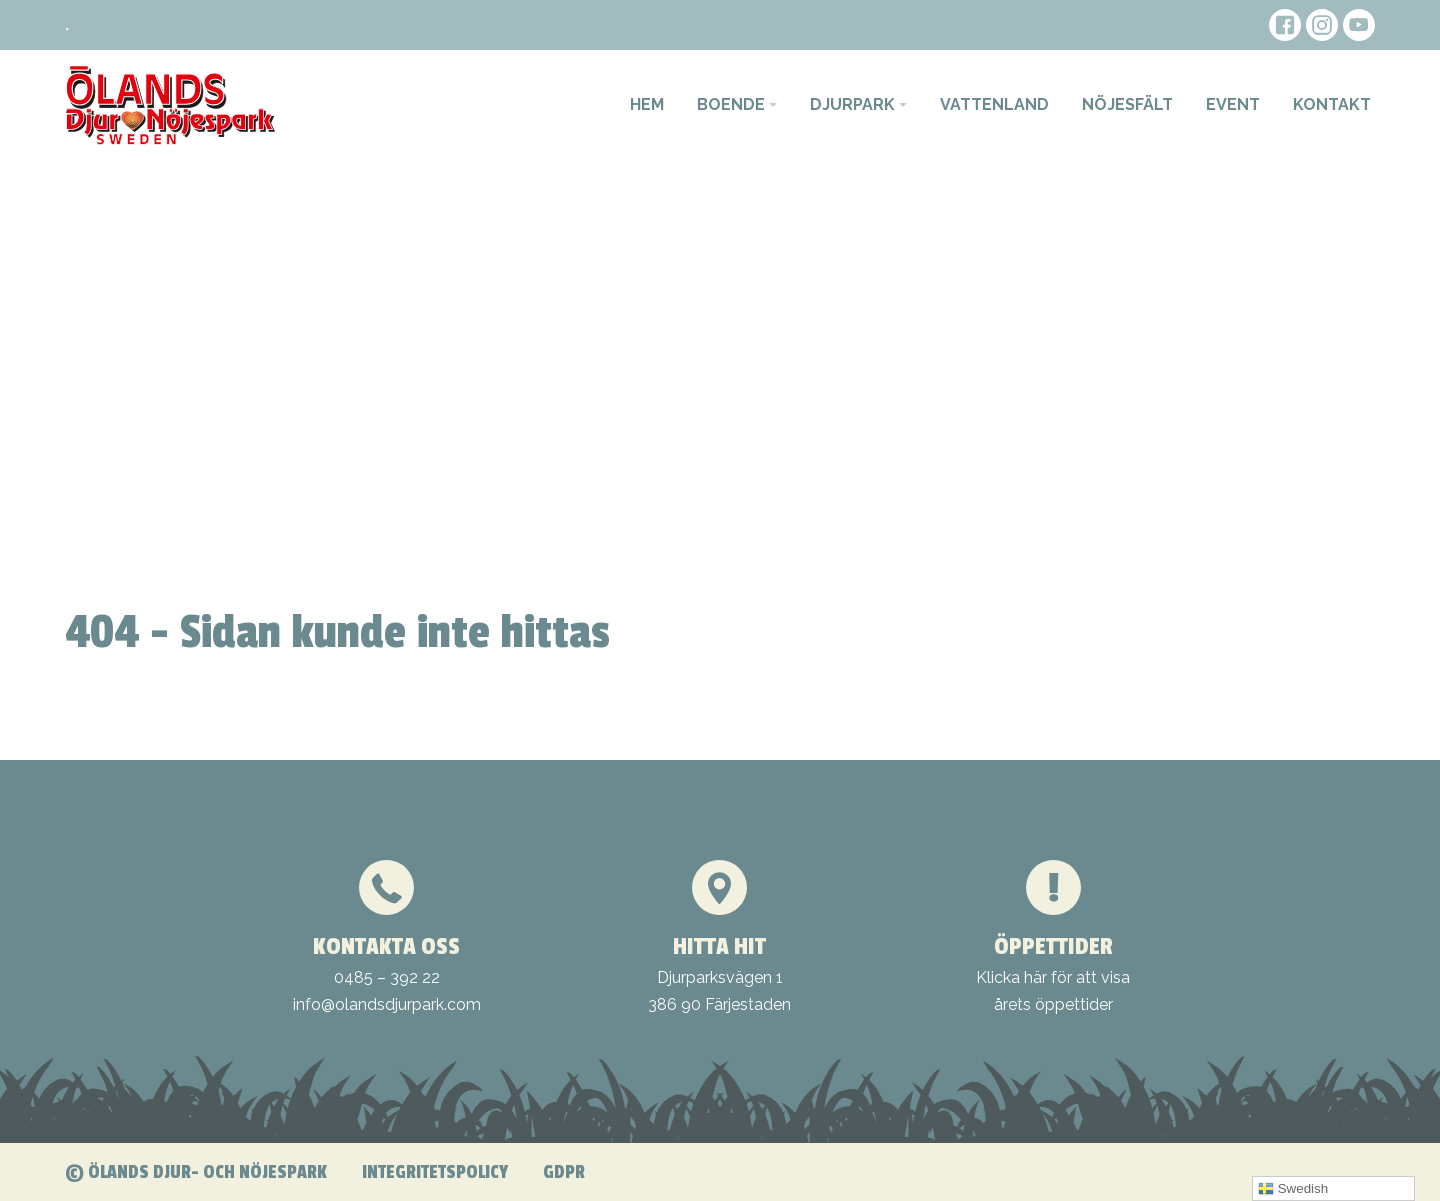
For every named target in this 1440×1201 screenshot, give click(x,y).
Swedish (1293, 1189)
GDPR (564, 1172)
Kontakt (1332, 104)
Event (1233, 104)
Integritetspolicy (435, 1172)
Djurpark (852, 104)
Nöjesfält (1127, 104)
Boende (731, 104)
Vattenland (994, 104)
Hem (647, 104)
